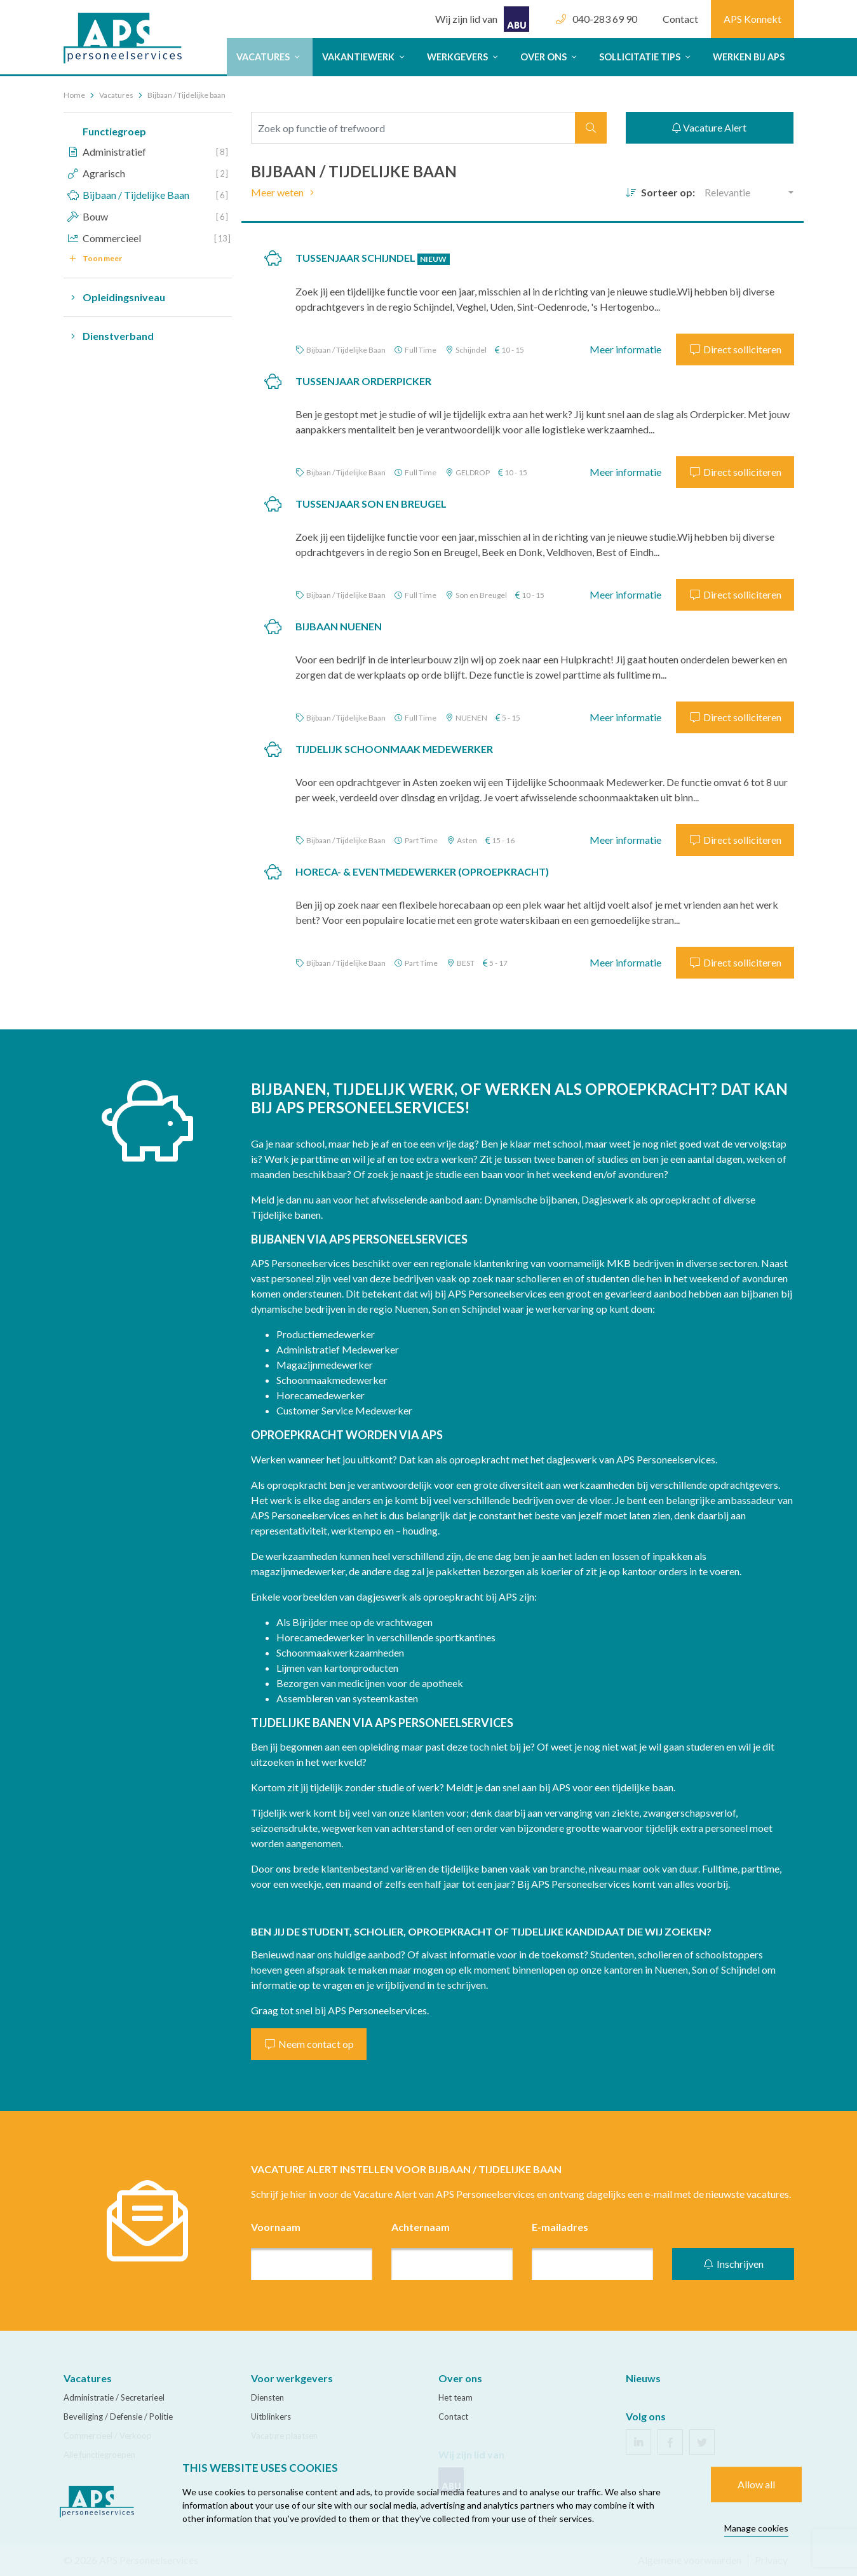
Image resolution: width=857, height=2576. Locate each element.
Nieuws (643, 2378)
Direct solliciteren (735, 349)
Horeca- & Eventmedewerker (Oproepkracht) (422, 871)
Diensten (267, 2397)
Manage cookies (756, 2528)
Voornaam (275, 2227)
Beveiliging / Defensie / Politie (118, 2416)
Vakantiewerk (365, 56)
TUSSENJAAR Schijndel (372, 258)
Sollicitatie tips (646, 56)
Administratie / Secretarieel (114, 2397)
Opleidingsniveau (114, 297)
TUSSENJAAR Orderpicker (363, 381)
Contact (680, 19)
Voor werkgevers (292, 2378)
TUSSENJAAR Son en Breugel (371, 504)
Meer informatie (625, 349)
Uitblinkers (271, 2416)
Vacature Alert (709, 127)
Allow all (756, 2484)
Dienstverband (109, 336)
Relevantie (727, 192)
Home (74, 95)
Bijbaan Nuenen (338, 626)
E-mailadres (560, 2227)
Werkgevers (464, 56)
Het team (455, 2397)
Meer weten (284, 192)
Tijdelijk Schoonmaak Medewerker (394, 749)
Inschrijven (733, 2264)
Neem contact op (309, 2044)
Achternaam (420, 2227)
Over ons (550, 56)
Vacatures (269, 56)
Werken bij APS (749, 56)
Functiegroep (114, 131)
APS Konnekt (752, 19)
